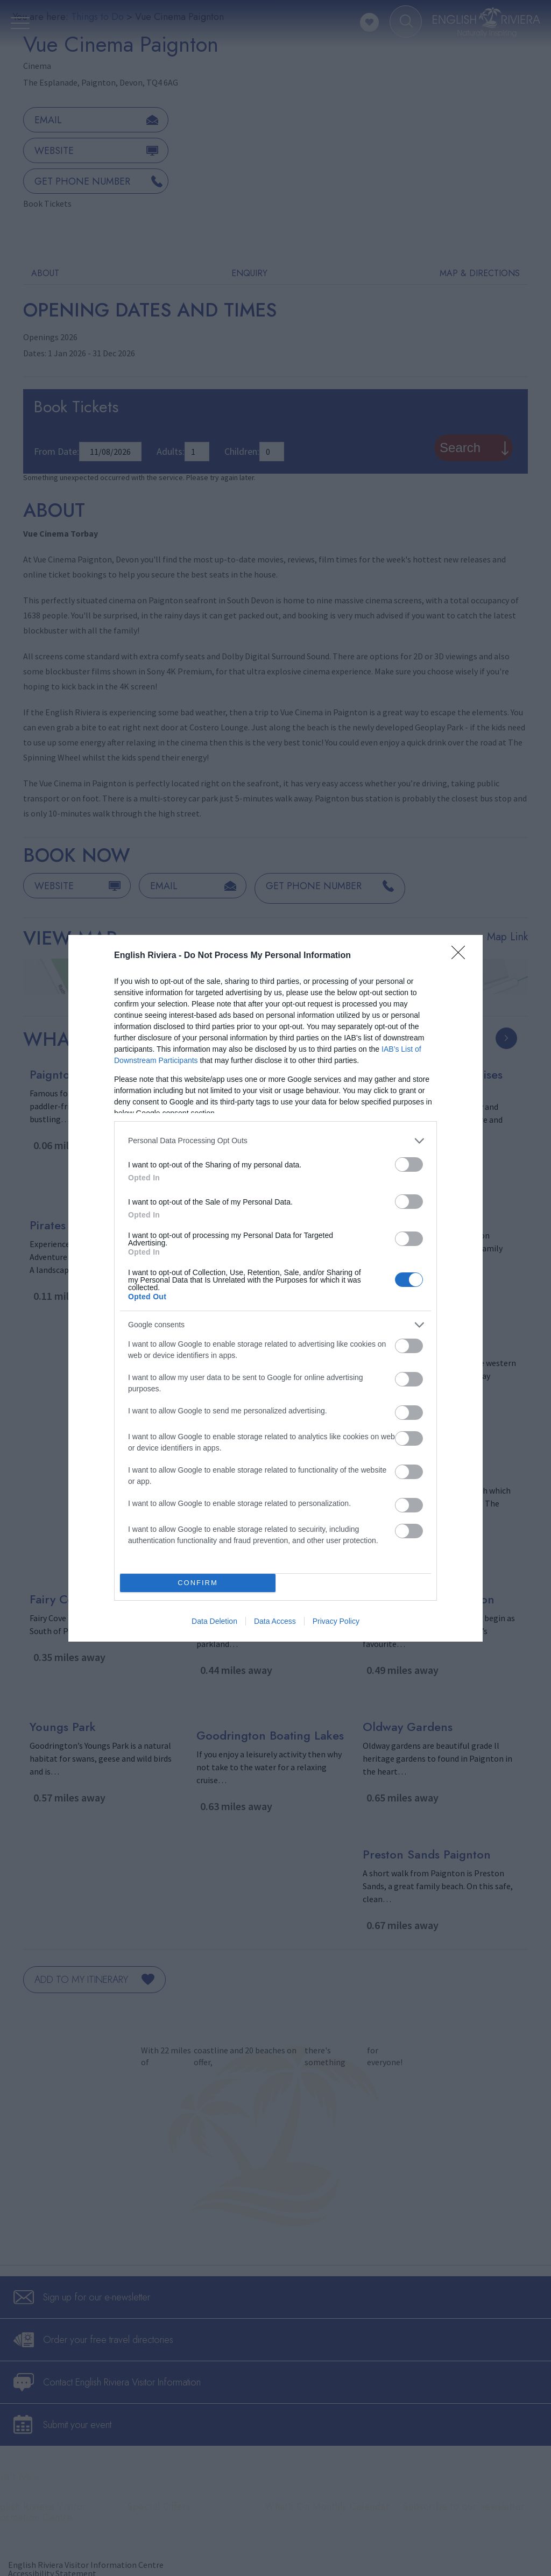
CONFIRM (198, 1583)
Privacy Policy (336, 1621)
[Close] (461, 956)
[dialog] (275, 1288)
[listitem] (275, 1140)
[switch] (409, 1164)
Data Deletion (214, 1621)
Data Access (275, 1621)
